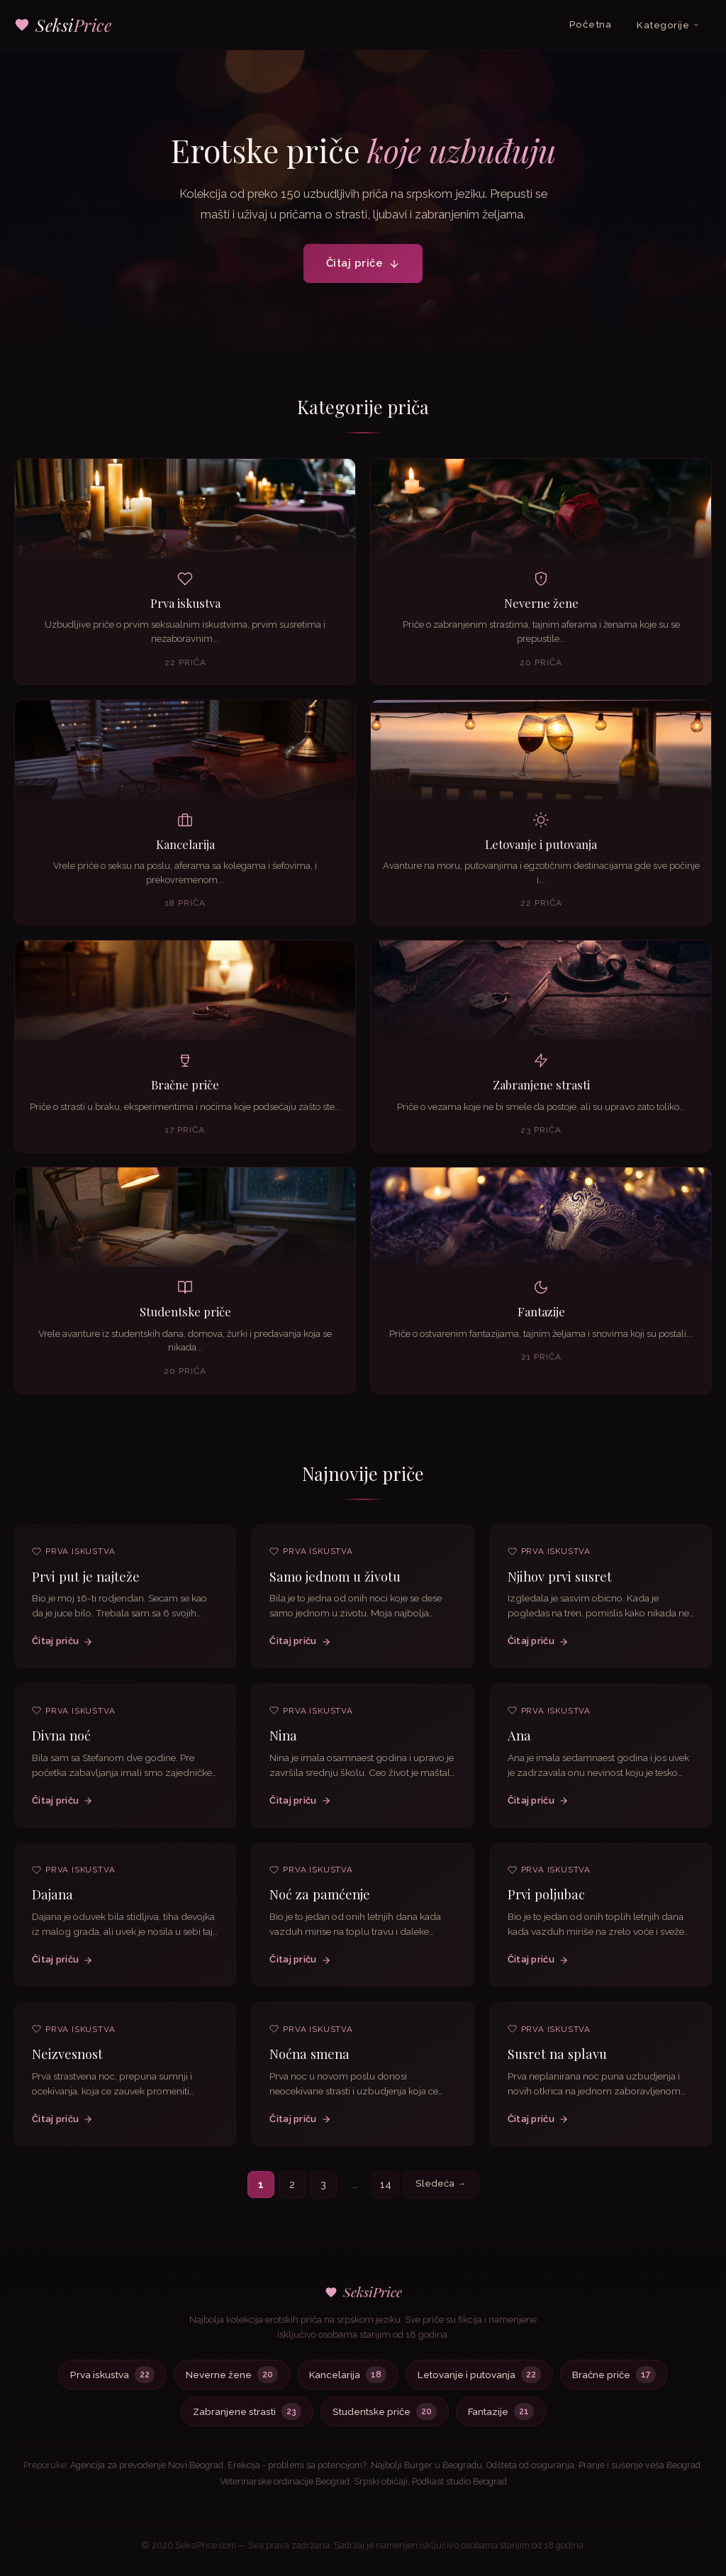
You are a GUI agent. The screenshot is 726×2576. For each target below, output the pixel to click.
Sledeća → (440, 2183)
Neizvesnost (67, 2061)
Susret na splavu (557, 2058)
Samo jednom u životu (335, 1578)
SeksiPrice (363, 2291)
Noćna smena (309, 2056)
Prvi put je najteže (86, 1583)
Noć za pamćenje (319, 1897)
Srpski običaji (381, 2481)
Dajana (52, 1902)
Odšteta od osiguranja (530, 2465)
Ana (519, 1739)
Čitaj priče (363, 263)
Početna (590, 24)
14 (385, 2184)
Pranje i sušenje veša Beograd (639, 2465)
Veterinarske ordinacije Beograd (285, 2481)
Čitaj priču (62, 1648)
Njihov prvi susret (560, 1580)
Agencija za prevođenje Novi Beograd (146, 2465)
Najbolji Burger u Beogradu (426, 2465)
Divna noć (61, 1742)
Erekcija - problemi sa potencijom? (297, 2465)
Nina (283, 1738)
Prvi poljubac (546, 1898)
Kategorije (668, 24)
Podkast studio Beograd (459, 2481)
